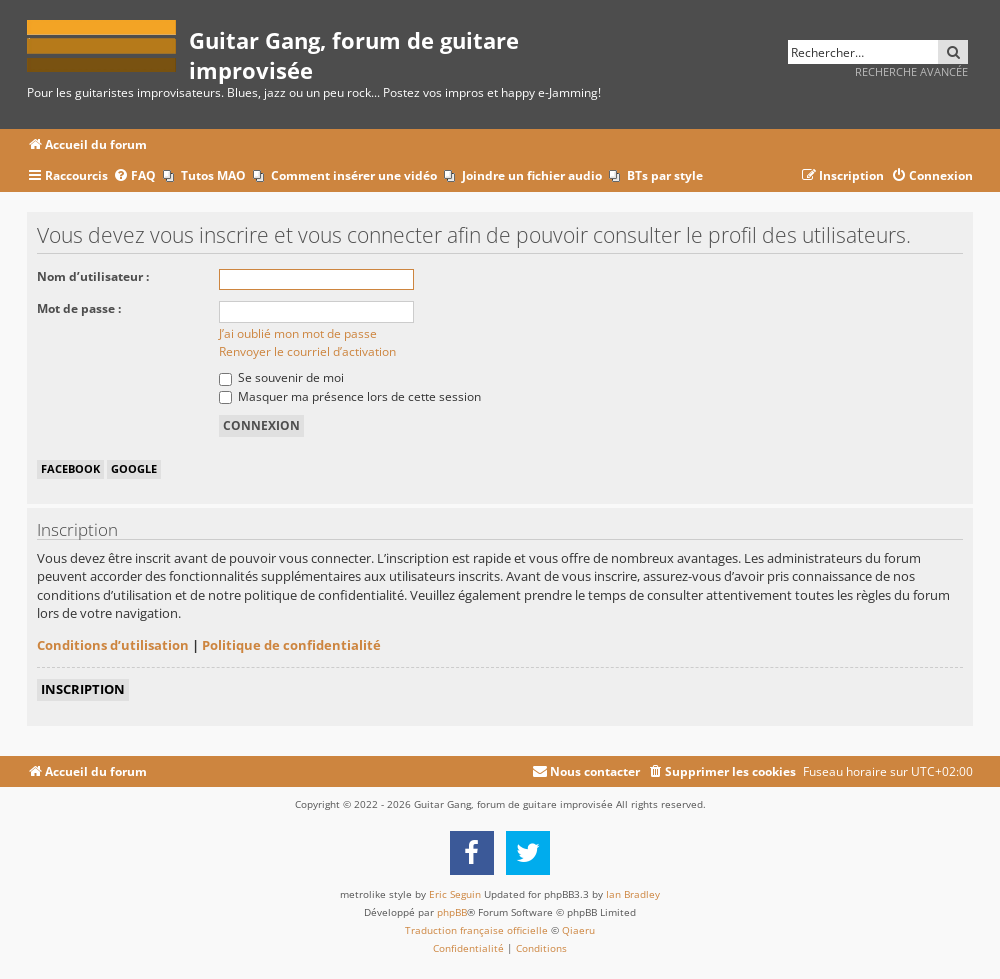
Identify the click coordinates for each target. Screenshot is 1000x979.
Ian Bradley (633, 894)
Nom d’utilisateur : (93, 276)
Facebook (70, 468)
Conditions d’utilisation (113, 645)
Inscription (83, 689)
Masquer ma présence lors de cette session (350, 396)
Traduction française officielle (476, 930)
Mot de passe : (79, 308)
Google (134, 468)
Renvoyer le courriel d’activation (307, 351)
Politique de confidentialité (291, 645)
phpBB (452, 912)
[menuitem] (134, 176)
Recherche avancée (911, 71)
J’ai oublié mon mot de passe (298, 333)
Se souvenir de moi (281, 377)
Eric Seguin (455, 894)
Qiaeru (578, 930)
